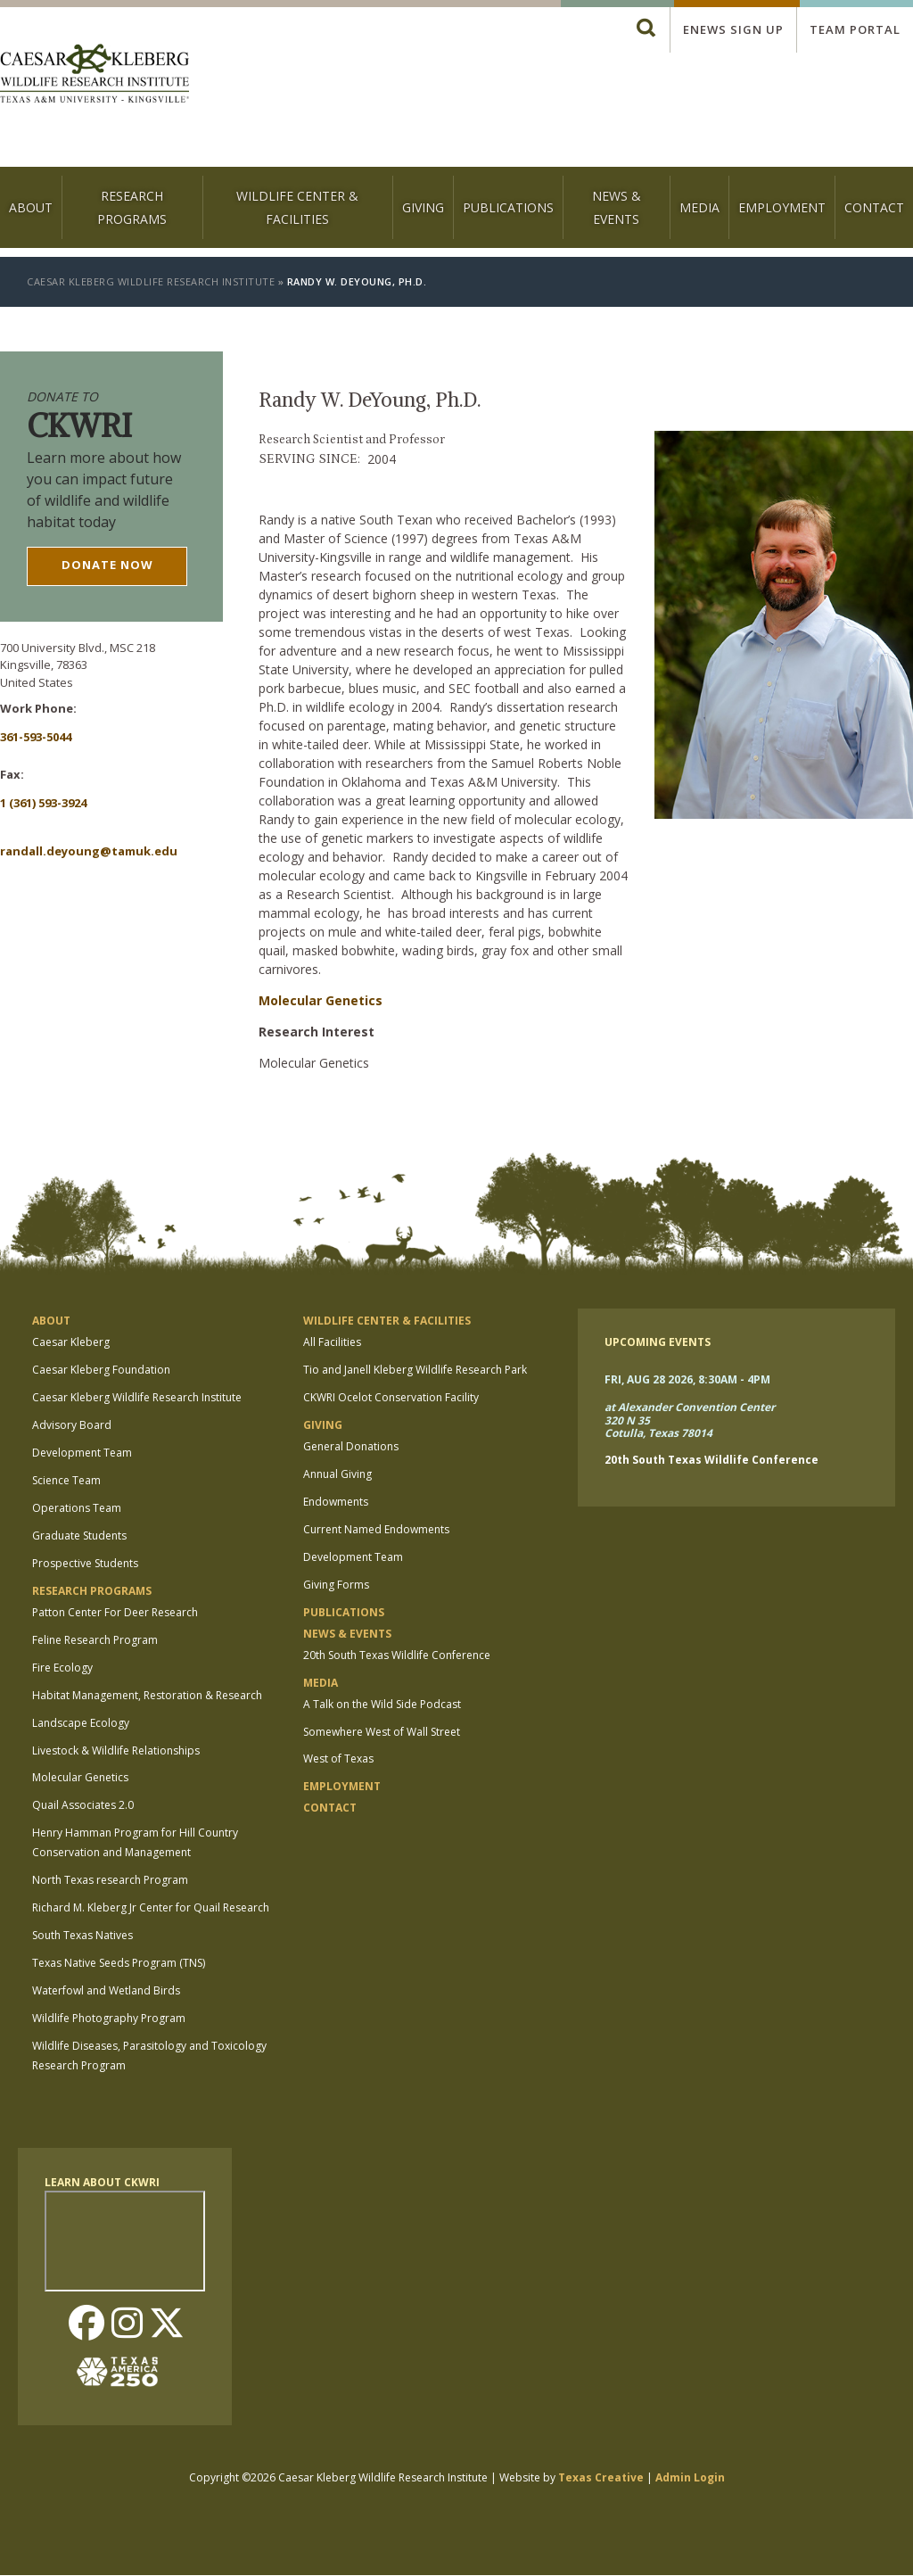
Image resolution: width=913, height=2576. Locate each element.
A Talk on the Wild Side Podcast (382, 1704)
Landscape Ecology (80, 1722)
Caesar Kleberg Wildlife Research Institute (151, 281)
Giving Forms (336, 1584)
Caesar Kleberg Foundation (101, 1369)
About (31, 207)
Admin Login (690, 2477)
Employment (782, 207)
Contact (874, 207)
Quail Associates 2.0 (83, 1804)
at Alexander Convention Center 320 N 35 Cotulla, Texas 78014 (690, 1421)
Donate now (107, 565)
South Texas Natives (82, 1935)
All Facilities (332, 1342)
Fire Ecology (62, 1667)
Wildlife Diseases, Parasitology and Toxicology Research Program (149, 2055)
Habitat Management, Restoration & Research (147, 1695)
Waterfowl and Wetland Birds (106, 1990)
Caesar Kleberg (71, 1342)
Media (699, 207)
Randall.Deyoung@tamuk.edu (88, 851)
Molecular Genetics (320, 1000)
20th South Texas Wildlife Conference (396, 1655)
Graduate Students (79, 1535)
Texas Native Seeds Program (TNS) (118, 1962)
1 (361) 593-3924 (43, 803)
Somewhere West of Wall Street (381, 1731)
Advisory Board (71, 1424)
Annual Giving (337, 1474)
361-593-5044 (35, 737)
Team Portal (855, 29)
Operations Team (76, 1507)
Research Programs (132, 207)
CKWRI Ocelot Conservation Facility (391, 1397)
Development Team (82, 1452)
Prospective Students (85, 1563)
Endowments (335, 1501)
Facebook (86, 2324)
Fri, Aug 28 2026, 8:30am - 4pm (687, 1379)
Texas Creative (601, 2477)
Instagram (126, 2324)
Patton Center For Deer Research (115, 1612)
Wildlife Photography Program (108, 2018)
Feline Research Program (95, 1639)
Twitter (166, 2324)
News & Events (616, 207)
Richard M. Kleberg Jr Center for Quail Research (150, 1907)
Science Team (66, 1480)
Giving (423, 207)
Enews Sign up (733, 29)
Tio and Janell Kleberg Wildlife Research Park (415, 1369)
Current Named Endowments (376, 1529)
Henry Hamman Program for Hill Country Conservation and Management (135, 1842)
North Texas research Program (110, 1879)
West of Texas (338, 1758)
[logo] (94, 75)
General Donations (351, 1446)
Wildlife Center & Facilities (297, 207)
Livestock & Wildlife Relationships (116, 1750)
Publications (508, 207)
